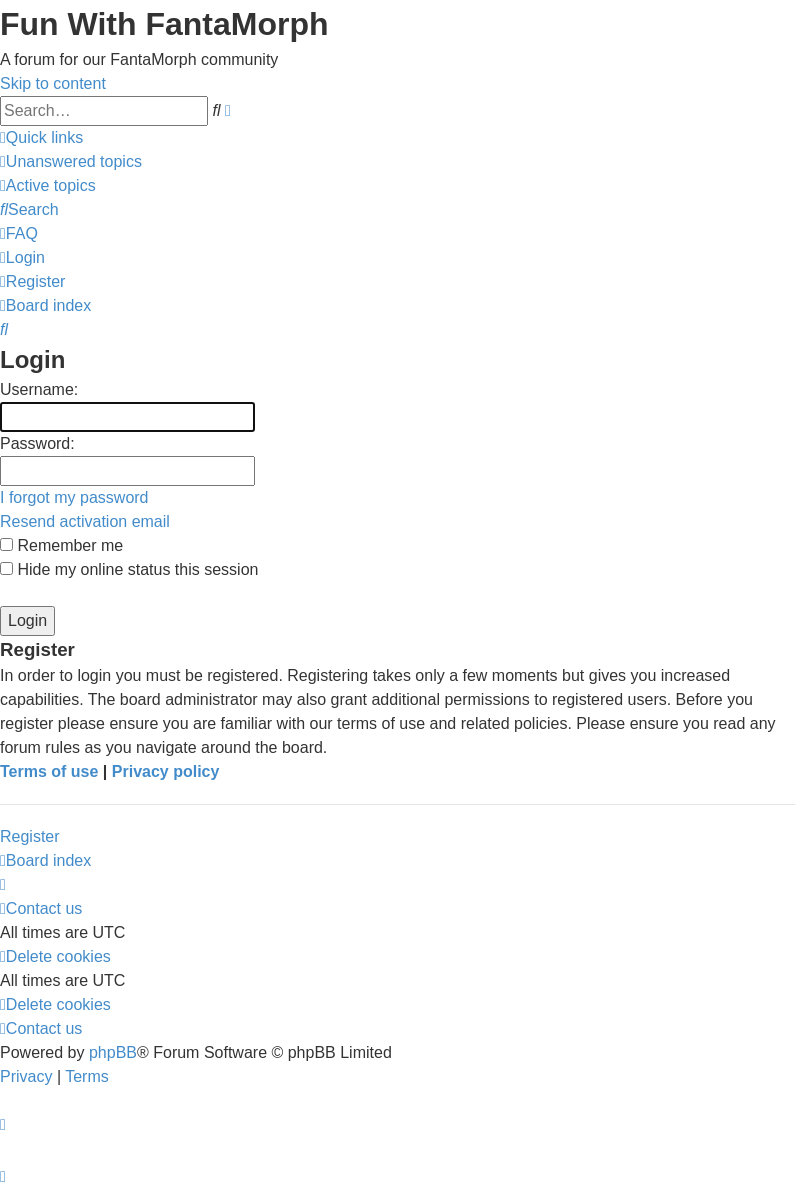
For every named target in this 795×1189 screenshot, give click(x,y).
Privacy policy (166, 771)
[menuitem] (71, 161)
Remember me (61, 545)
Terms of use (49, 771)
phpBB (113, 1052)
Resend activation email (85, 521)
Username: (39, 389)
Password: (37, 443)
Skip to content (53, 83)
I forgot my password (74, 497)
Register (30, 836)
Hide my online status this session (129, 569)
